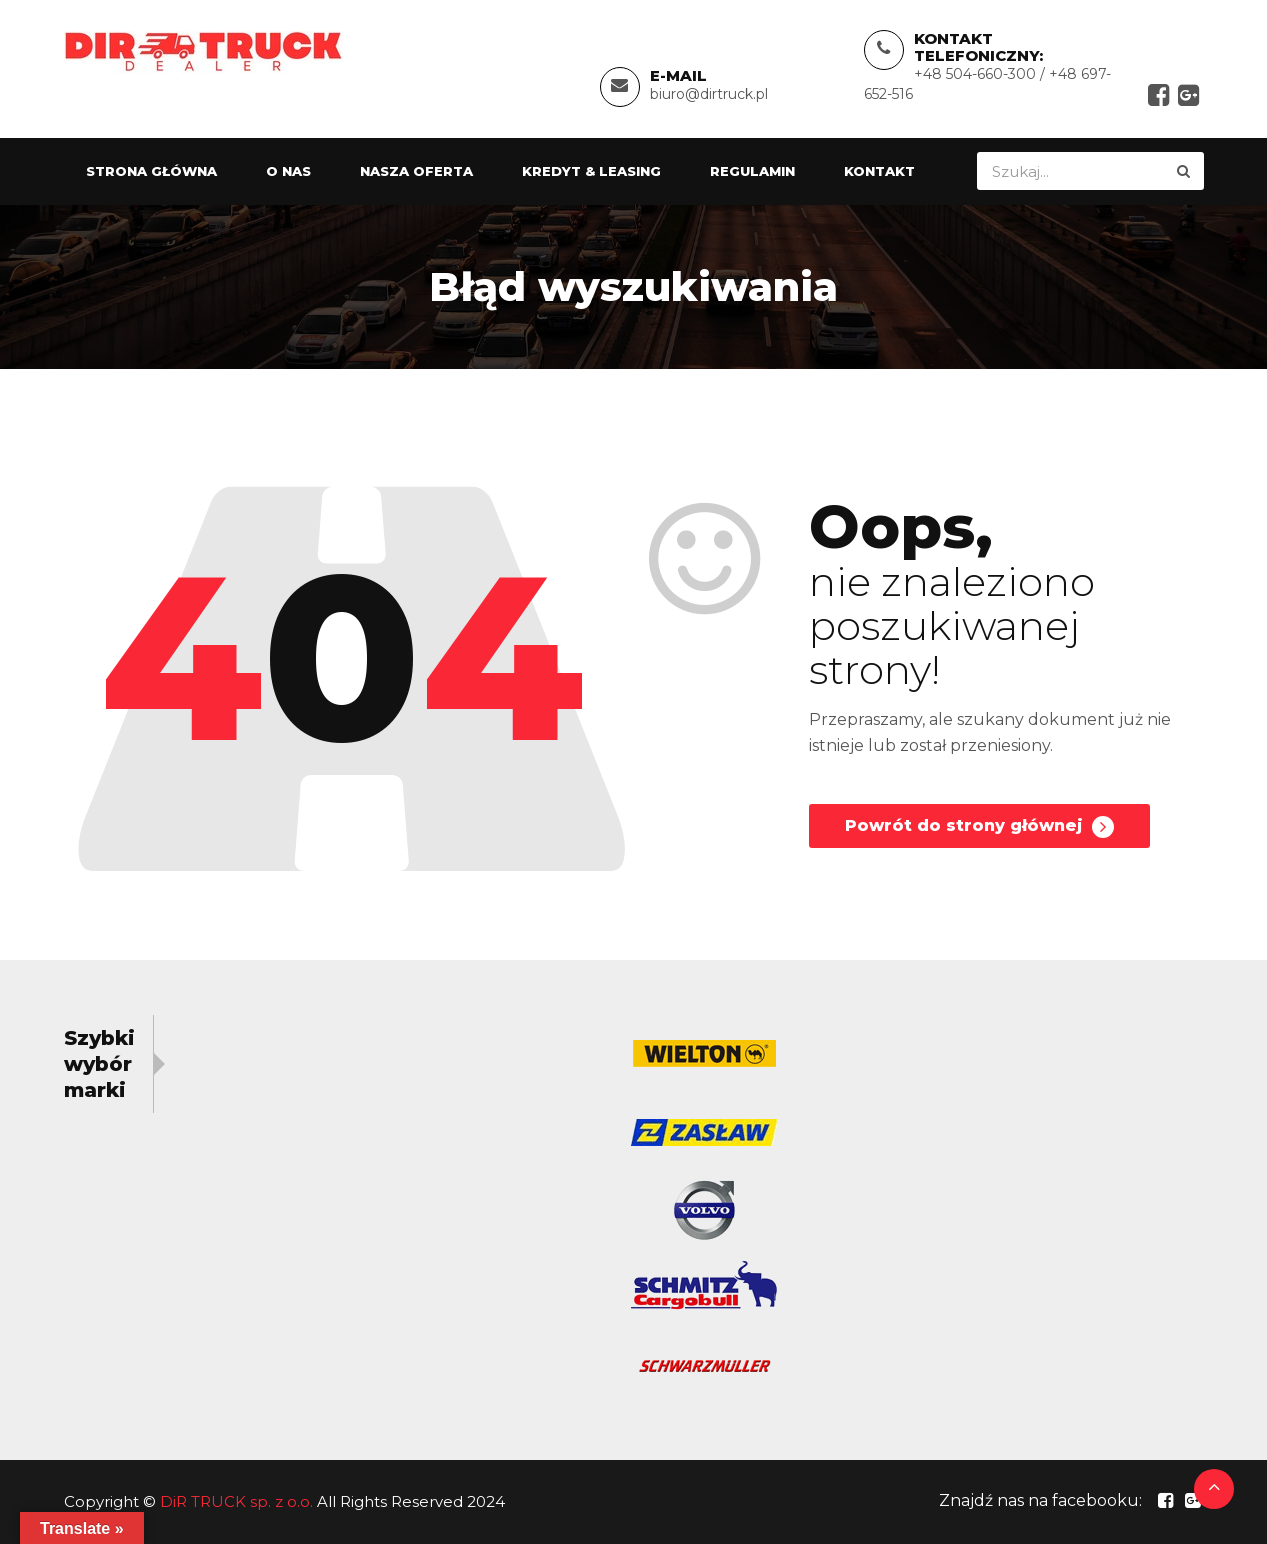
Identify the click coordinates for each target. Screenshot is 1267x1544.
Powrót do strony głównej (979, 827)
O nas (288, 171)
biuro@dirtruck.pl (709, 94)
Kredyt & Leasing (591, 171)
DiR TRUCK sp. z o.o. (236, 1501)
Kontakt (879, 171)
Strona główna (151, 171)
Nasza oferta (416, 171)
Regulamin (752, 171)
